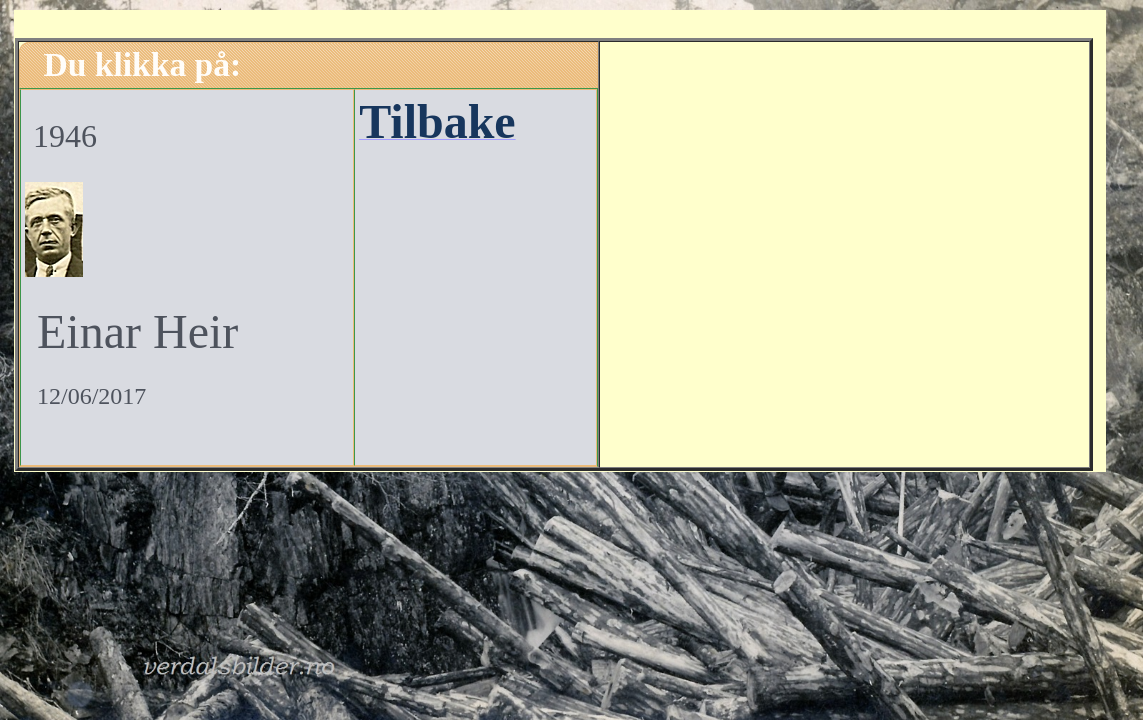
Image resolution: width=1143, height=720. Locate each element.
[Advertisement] (844, 252)
